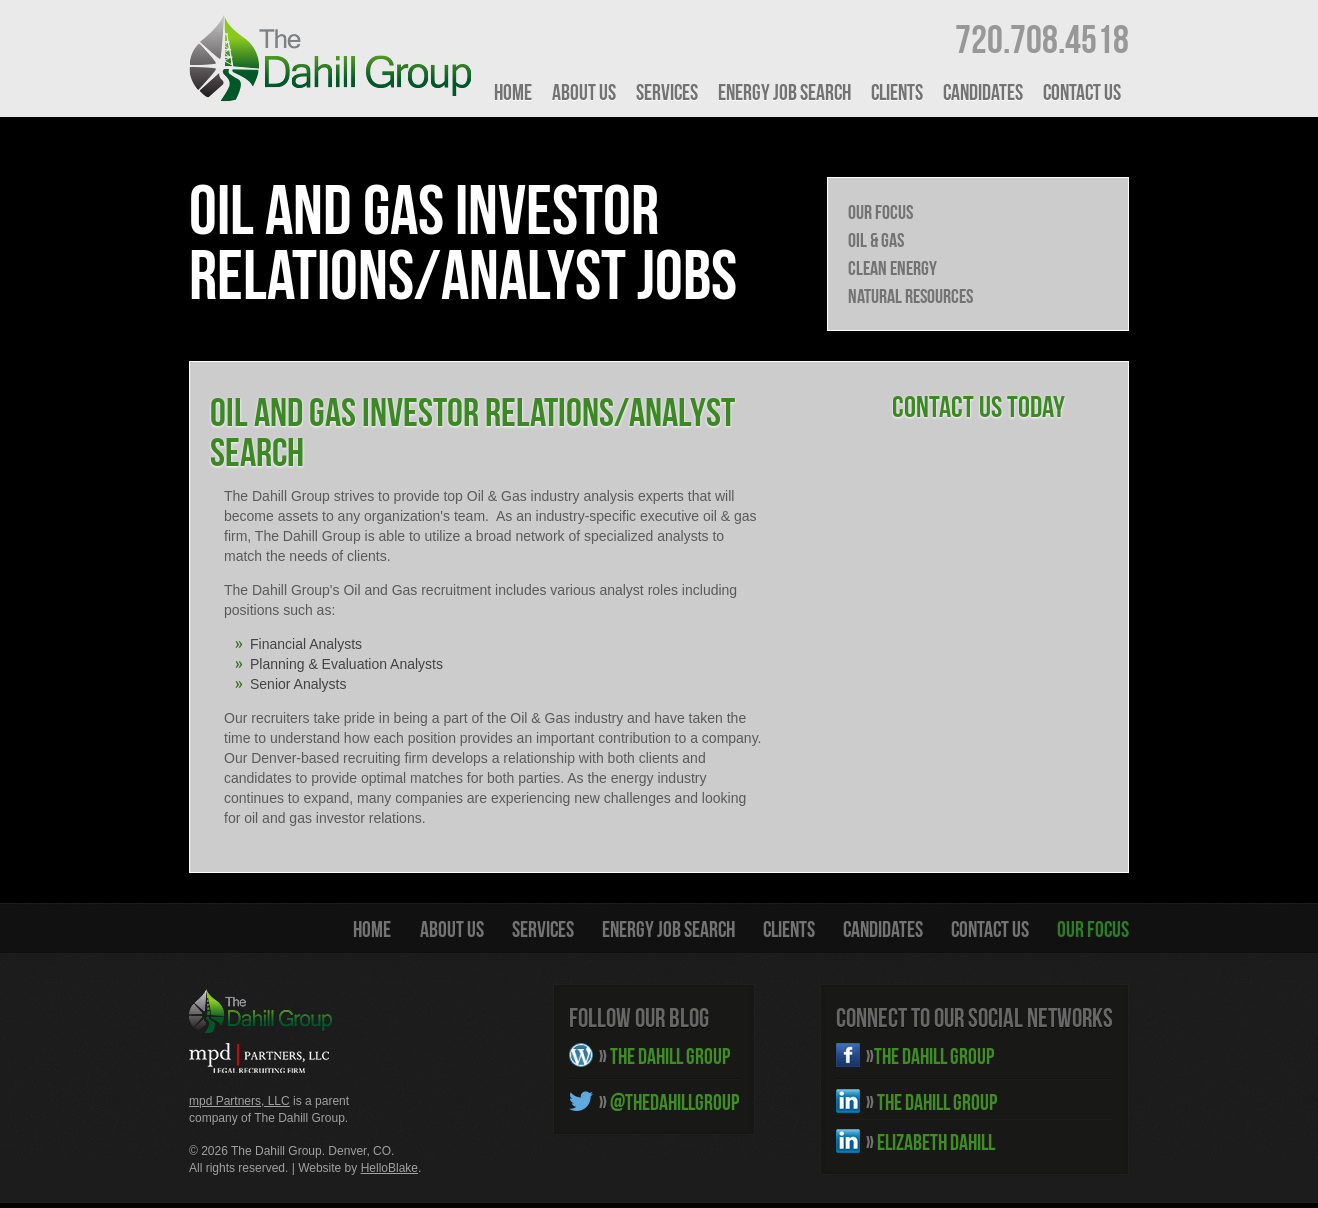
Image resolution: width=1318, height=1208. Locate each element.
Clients (897, 92)
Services (667, 92)
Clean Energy (892, 268)
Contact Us (1082, 92)
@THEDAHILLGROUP (669, 1102)
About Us (584, 92)
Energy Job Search (784, 92)
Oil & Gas (876, 240)
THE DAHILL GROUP (664, 1056)
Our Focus (880, 212)
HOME (513, 92)
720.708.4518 (1042, 39)
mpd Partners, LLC (239, 1101)
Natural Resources (910, 296)
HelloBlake (389, 1168)
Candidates (983, 92)
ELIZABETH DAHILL (930, 1142)
